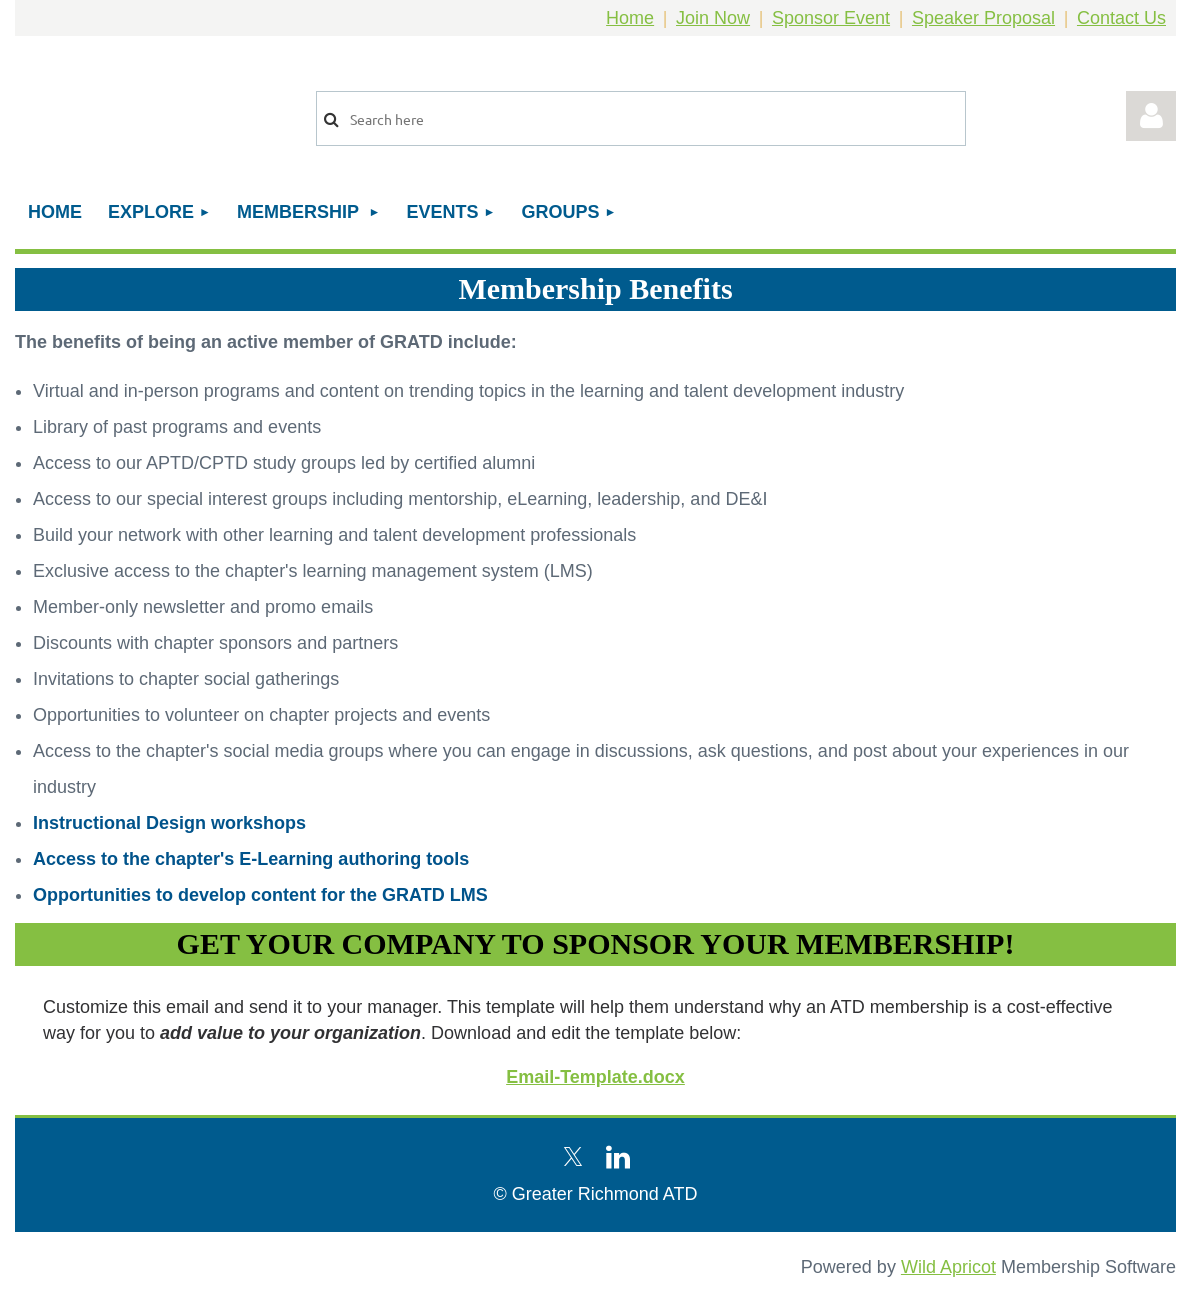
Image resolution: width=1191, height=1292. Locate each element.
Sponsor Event (831, 18)
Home (630, 18)
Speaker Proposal (983, 18)
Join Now (713, 18)
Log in (1151, 116)
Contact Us (1121, 18)
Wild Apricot (948, 1267)
